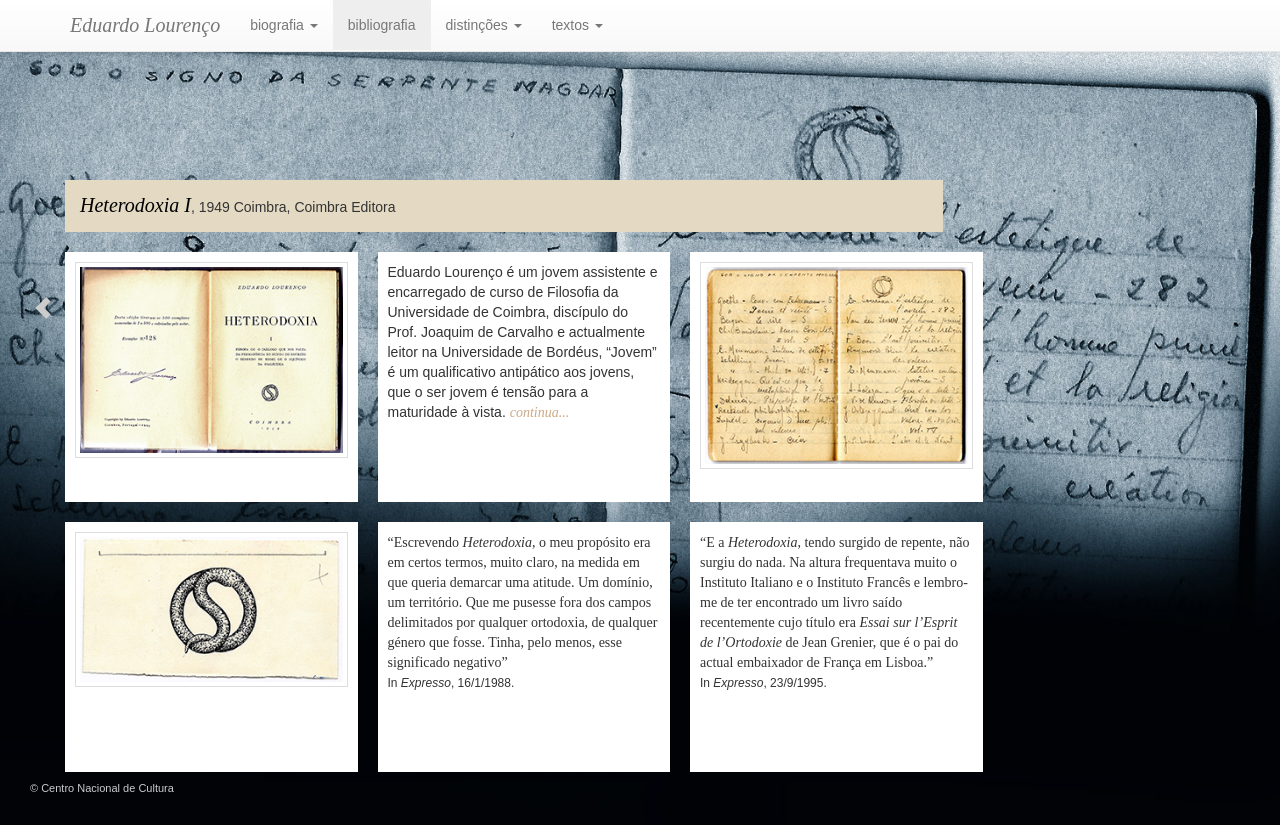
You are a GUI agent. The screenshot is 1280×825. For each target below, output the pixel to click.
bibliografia (382, 25)
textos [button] (577, 25)
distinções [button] (484, 25)
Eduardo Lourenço (145, 25)
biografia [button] (284, 25)
